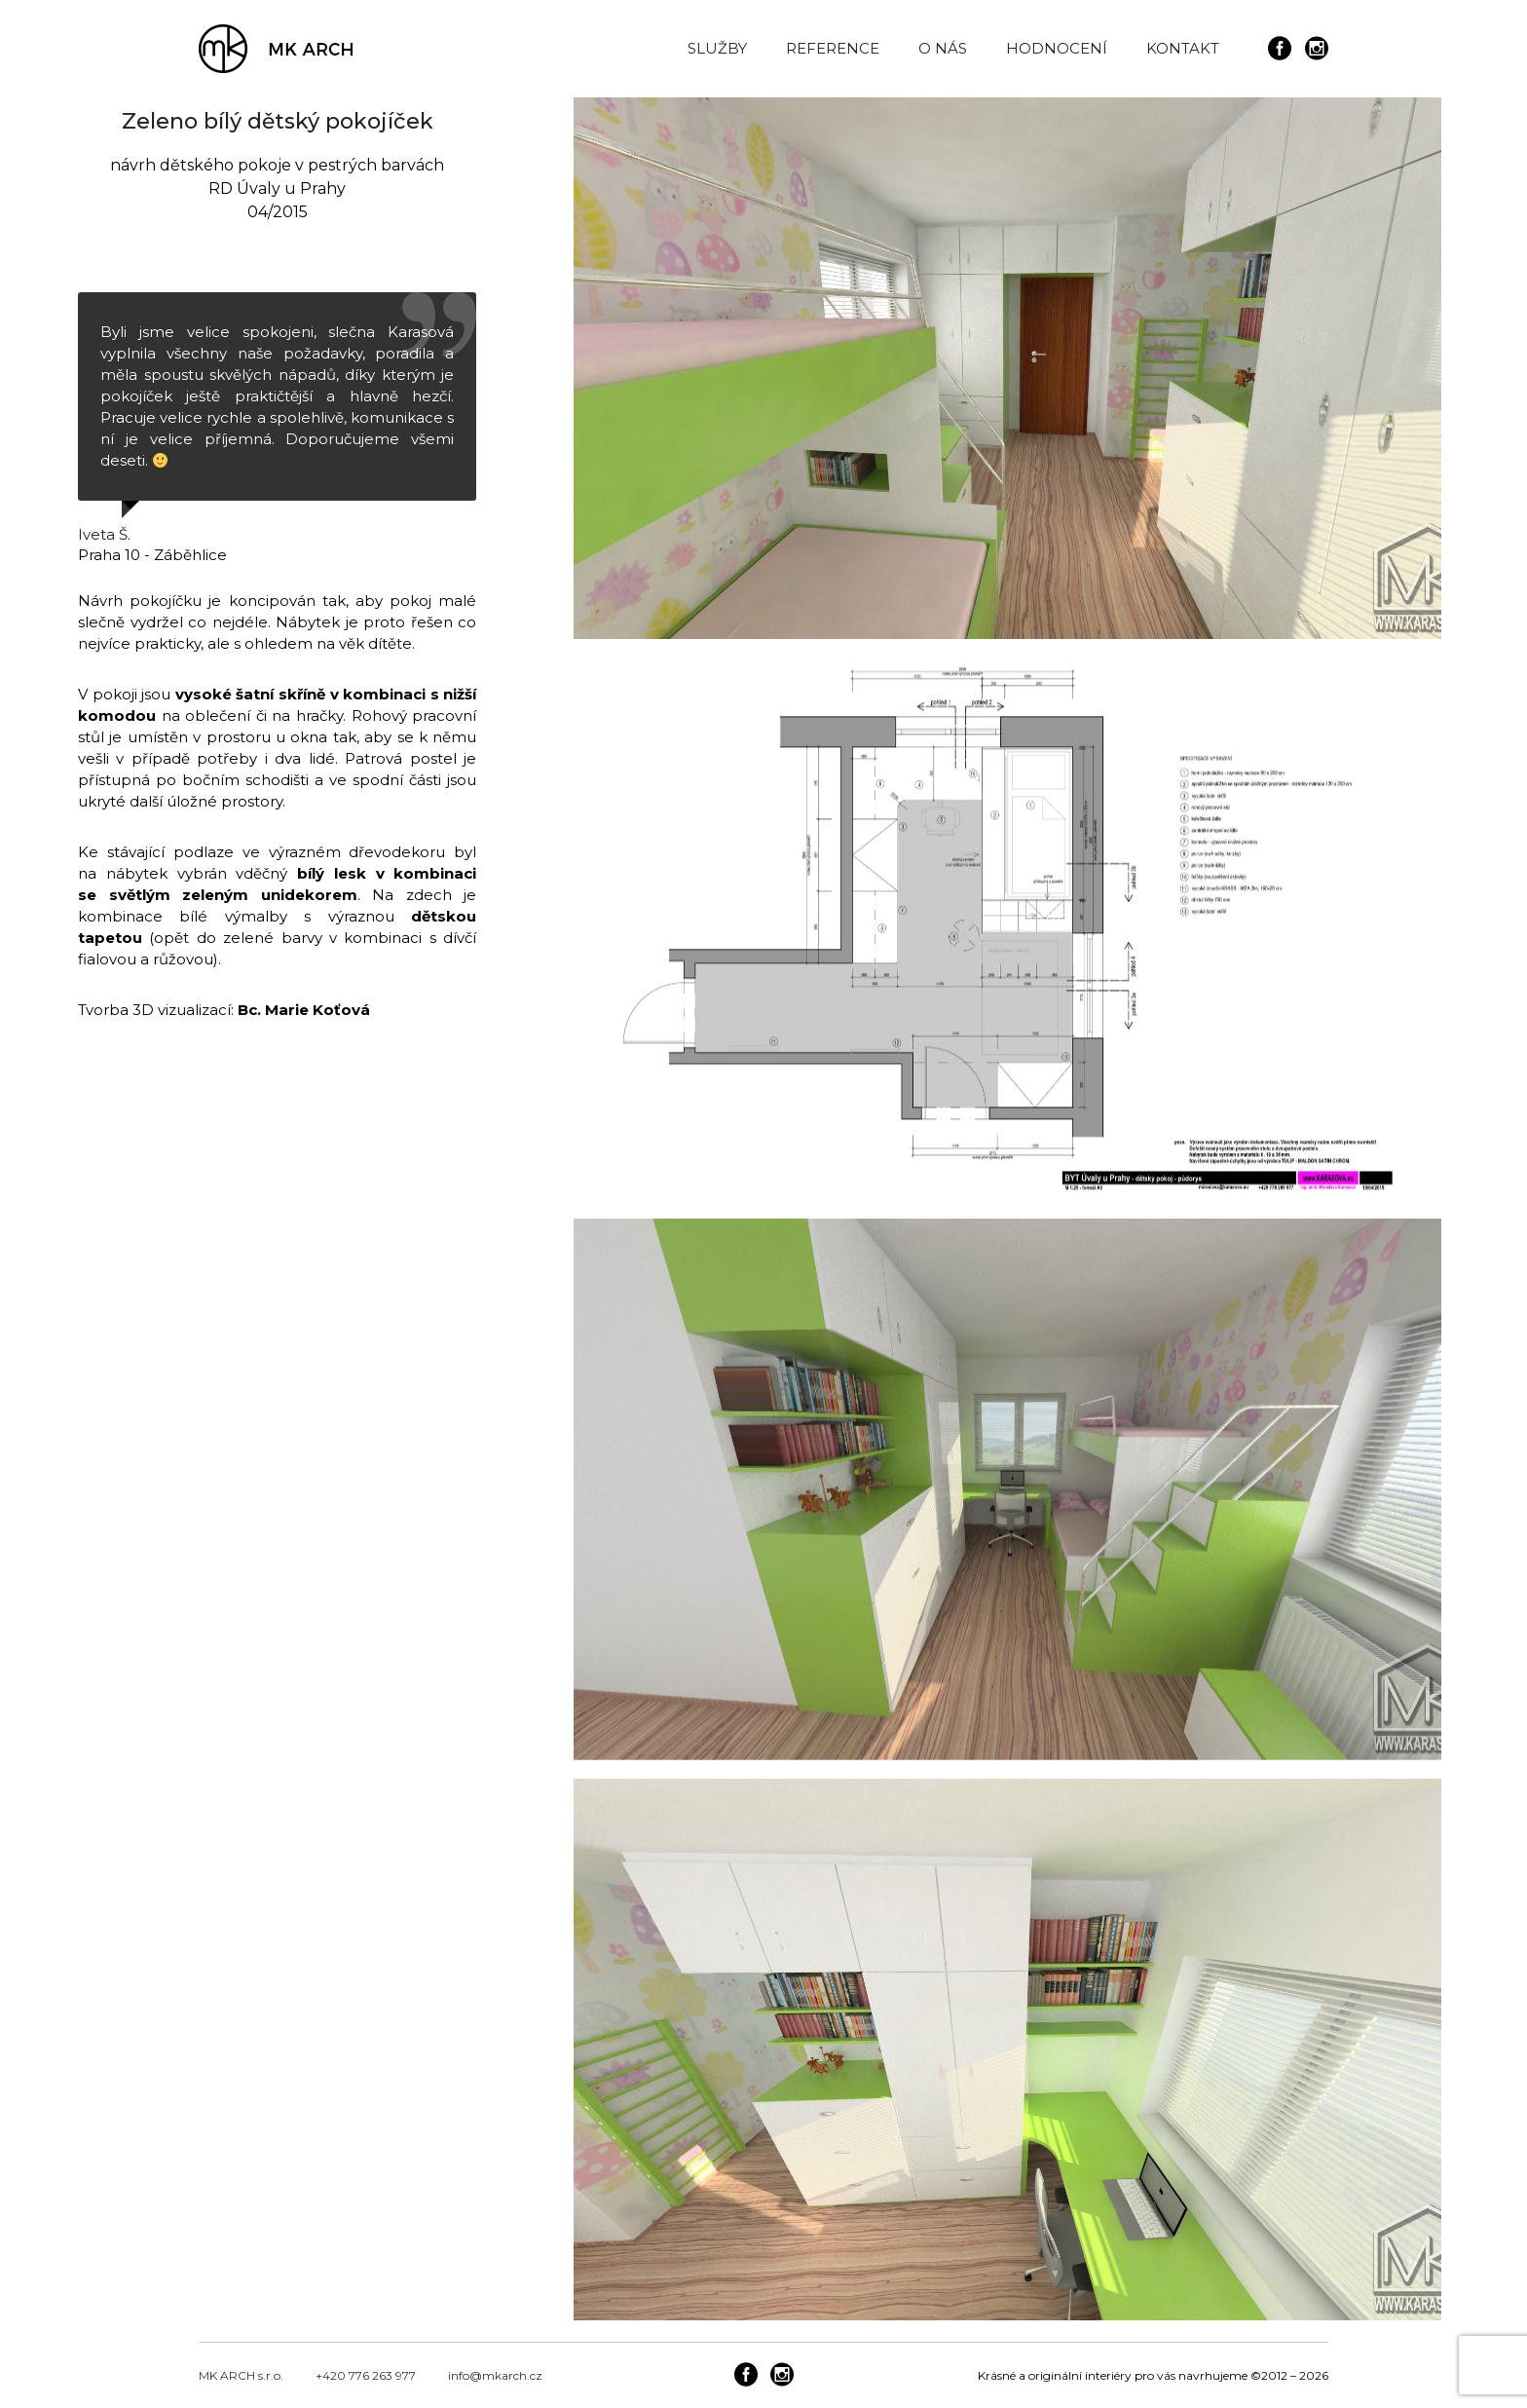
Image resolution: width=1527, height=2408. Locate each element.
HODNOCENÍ (1056, 48)
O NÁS (942, 48)
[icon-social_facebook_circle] (1284, 49)
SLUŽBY (717, 48)
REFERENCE (832, 48)
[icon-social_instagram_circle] (1316, 49)
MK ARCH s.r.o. (241, 2371)
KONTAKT (1182, 48)
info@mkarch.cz (495, 2371)
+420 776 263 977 (366, 2371)
